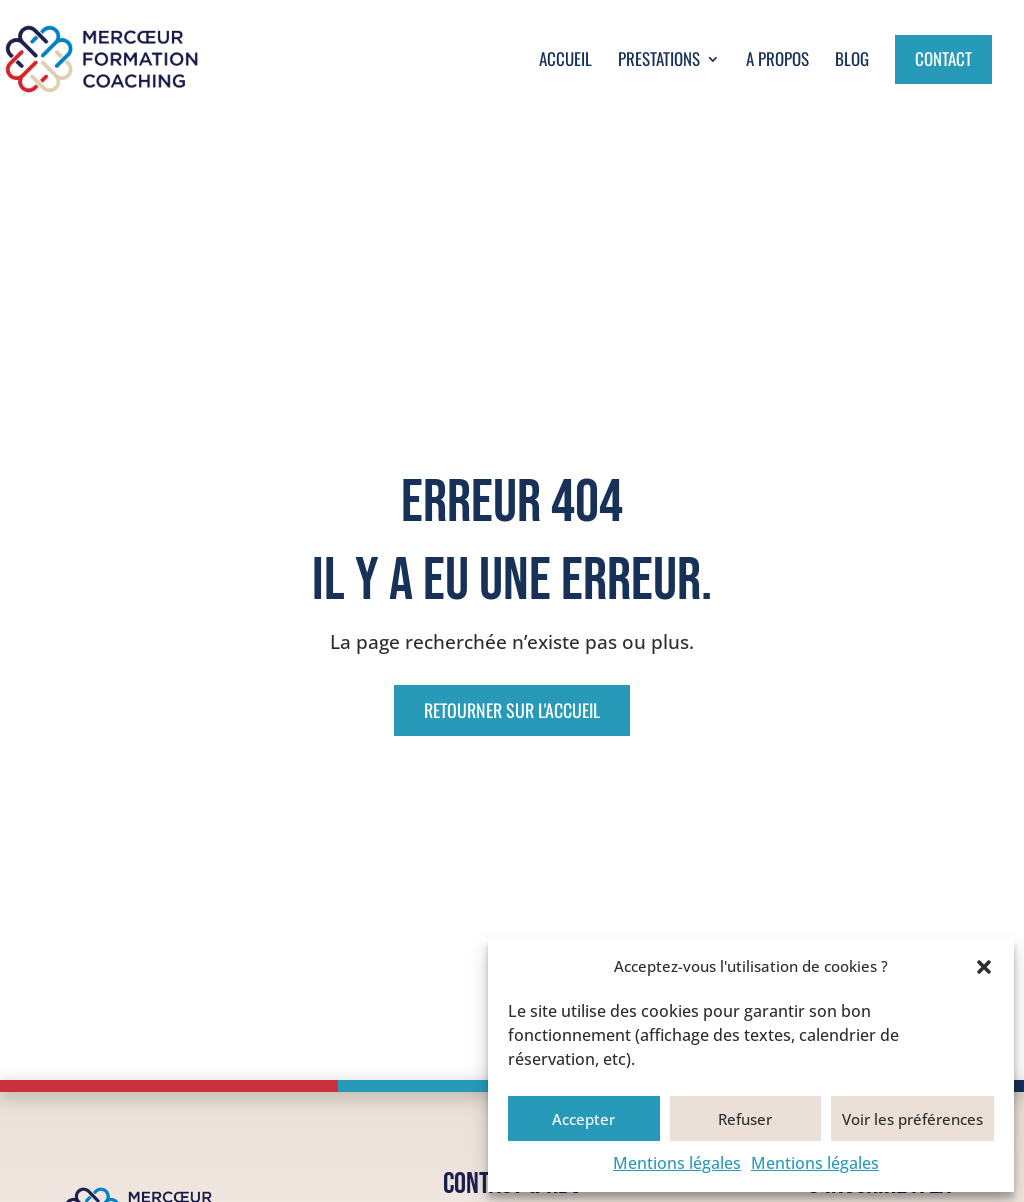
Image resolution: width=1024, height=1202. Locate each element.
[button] (984, 967)
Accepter (583, 1119)
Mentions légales (677, 1163)
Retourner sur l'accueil (512, 710)
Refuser (745, 1119)
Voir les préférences (912, 1119)
